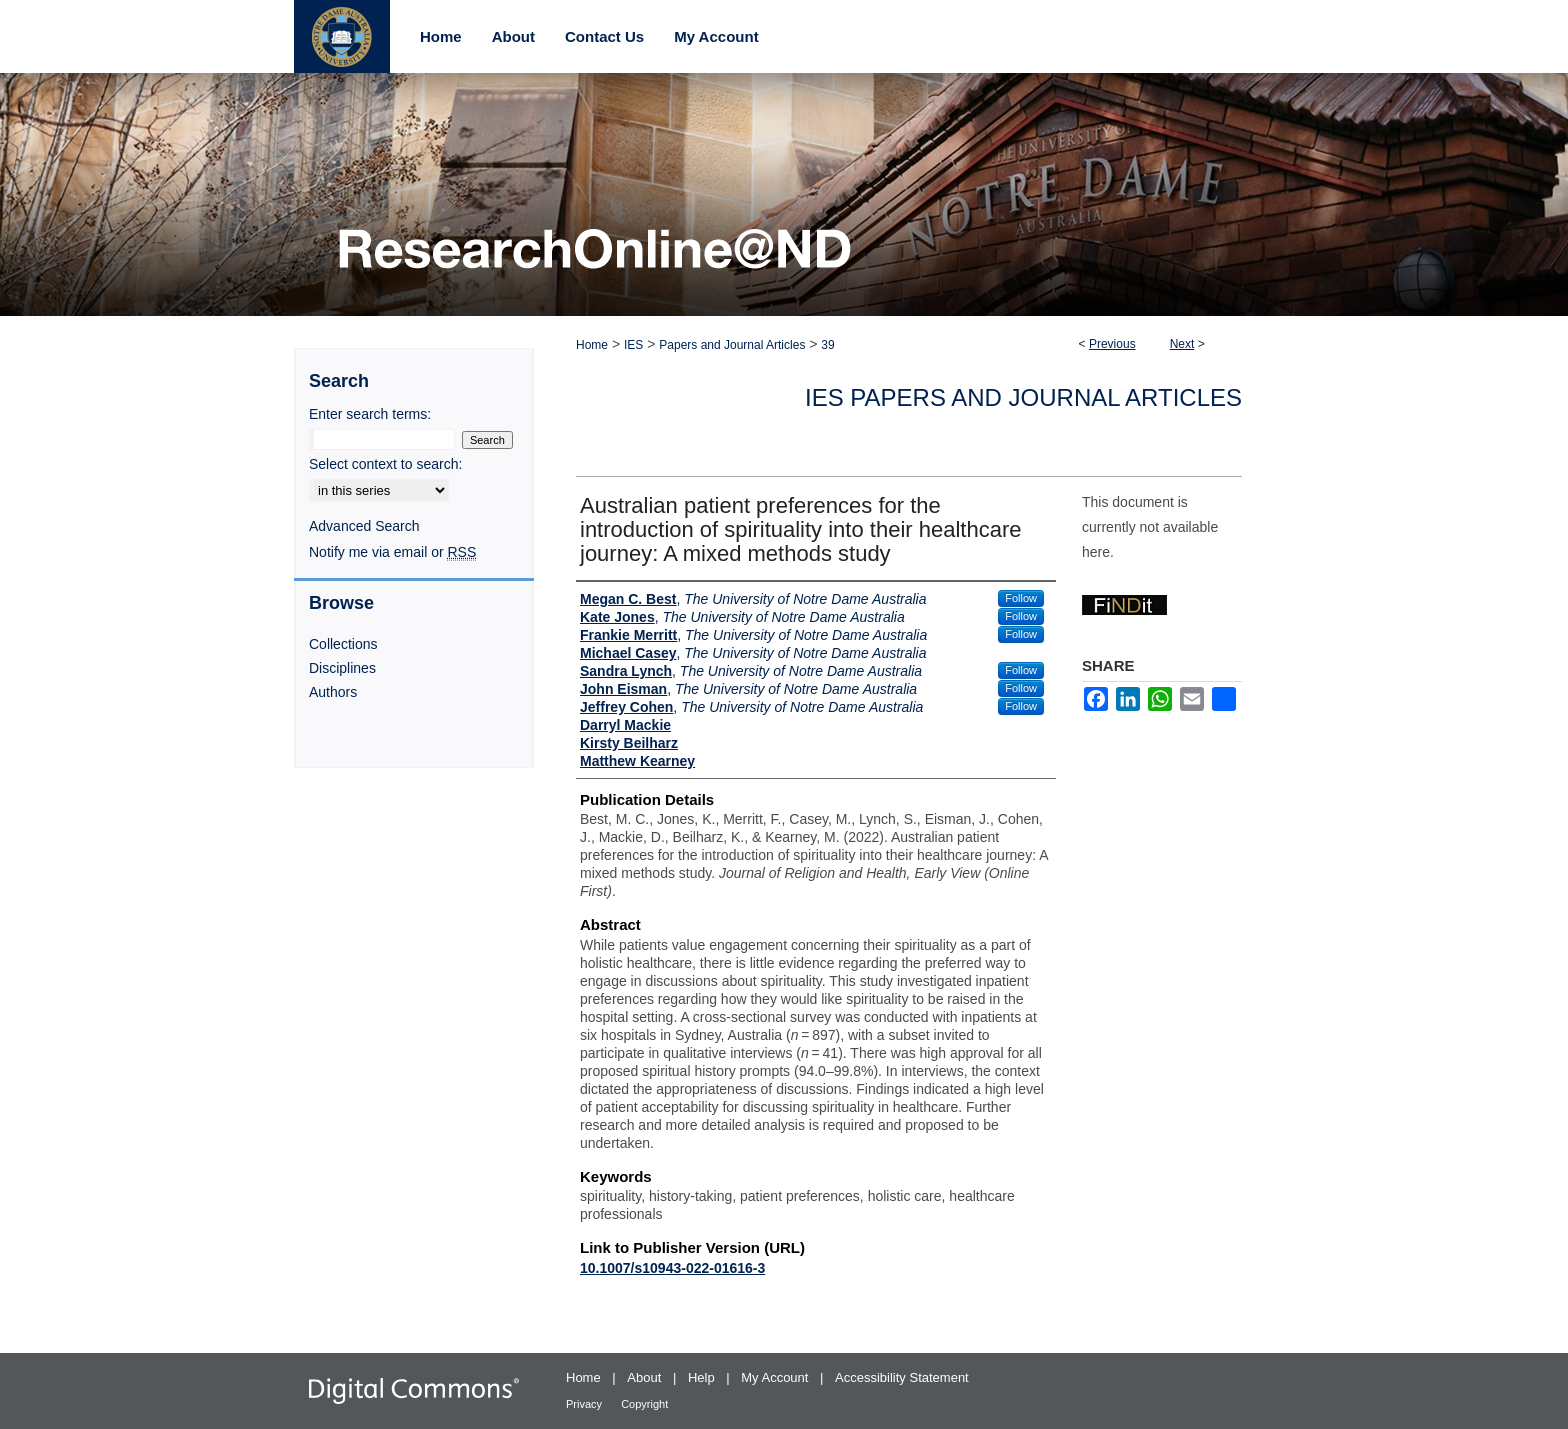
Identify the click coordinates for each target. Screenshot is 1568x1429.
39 (827, 345)
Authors (333, 692)
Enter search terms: (370, 414)
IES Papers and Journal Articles (1023, 397)
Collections (343, 644)
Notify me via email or (392, 552)
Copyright (644, 1404)
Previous (1112, 344)
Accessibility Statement (902, 1377)
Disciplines (342, 668)
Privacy (585, 1404)
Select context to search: (385, 464)
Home (592, 345)
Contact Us (604, 36)
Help (703, 1377)
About (646, 1377)
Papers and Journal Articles (732, 345)
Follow (1021, 598)
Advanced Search (364, 526)
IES (633, 345)
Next (1182, 344)
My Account (776, 1377)
